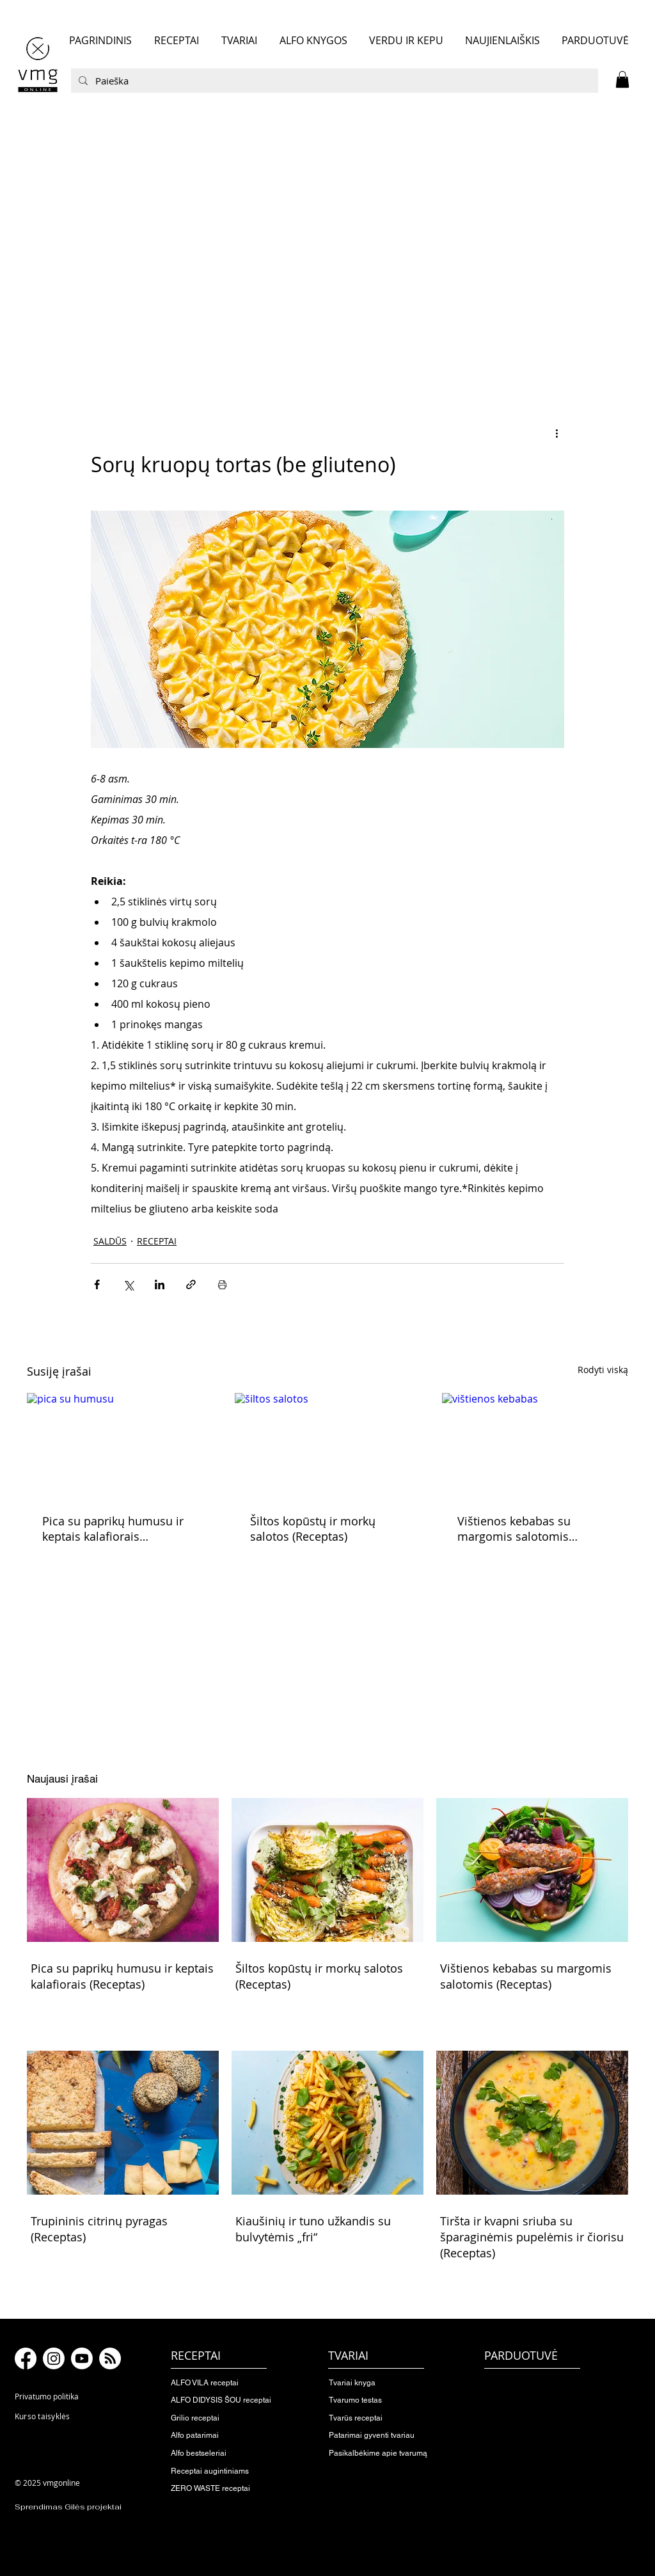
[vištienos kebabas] (535, 1445)
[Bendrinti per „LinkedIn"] (160, 1284)
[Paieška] (333, 80)
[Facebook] (25, 2358)
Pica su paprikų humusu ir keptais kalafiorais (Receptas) (113, 1528)
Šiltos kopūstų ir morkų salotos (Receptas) (312, 1528)
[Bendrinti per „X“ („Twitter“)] (128, 1284)
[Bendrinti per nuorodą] (191, 1284)
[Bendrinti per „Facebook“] (97, 1284)
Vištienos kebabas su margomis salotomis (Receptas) (514, 1528)
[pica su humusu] (120, 1445)
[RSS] (110, 2358)
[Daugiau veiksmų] (556, 432)
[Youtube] (82, 2358)
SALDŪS (110, 1241)
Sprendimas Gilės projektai (68, 2507)
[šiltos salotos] (328, 1445)
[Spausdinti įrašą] (222, 1284)
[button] (622, 79)
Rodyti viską (603, 1370)
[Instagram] (54, 2358)
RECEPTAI (157, 1241)
